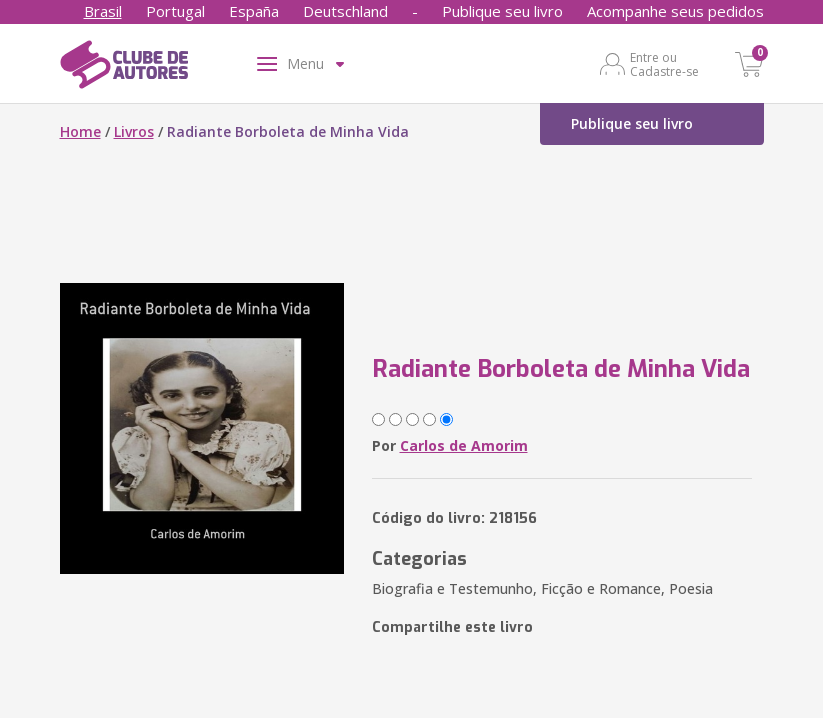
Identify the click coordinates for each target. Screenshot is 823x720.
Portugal (175, 11)
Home (80, 131)
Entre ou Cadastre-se (664, 64)
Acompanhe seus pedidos (675, 11)
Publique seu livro (502, 11)
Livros (134, 131)
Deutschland (345, 11)
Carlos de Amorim (464, 445)
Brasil (103, 11)
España (254, 11)
